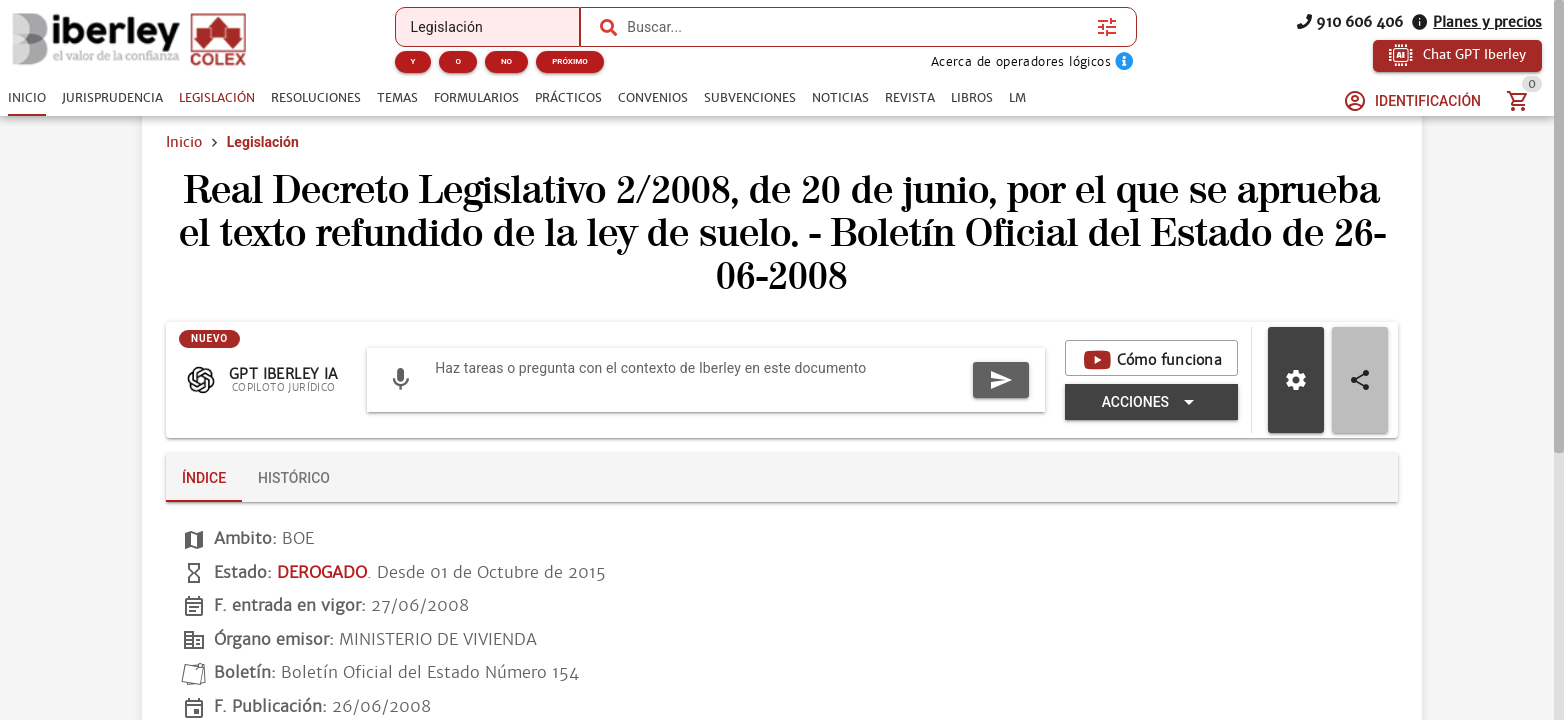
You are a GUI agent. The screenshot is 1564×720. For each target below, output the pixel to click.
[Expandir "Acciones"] (811, 428)
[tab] (27, 98)
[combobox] (857, 27)
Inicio (184, 168)
